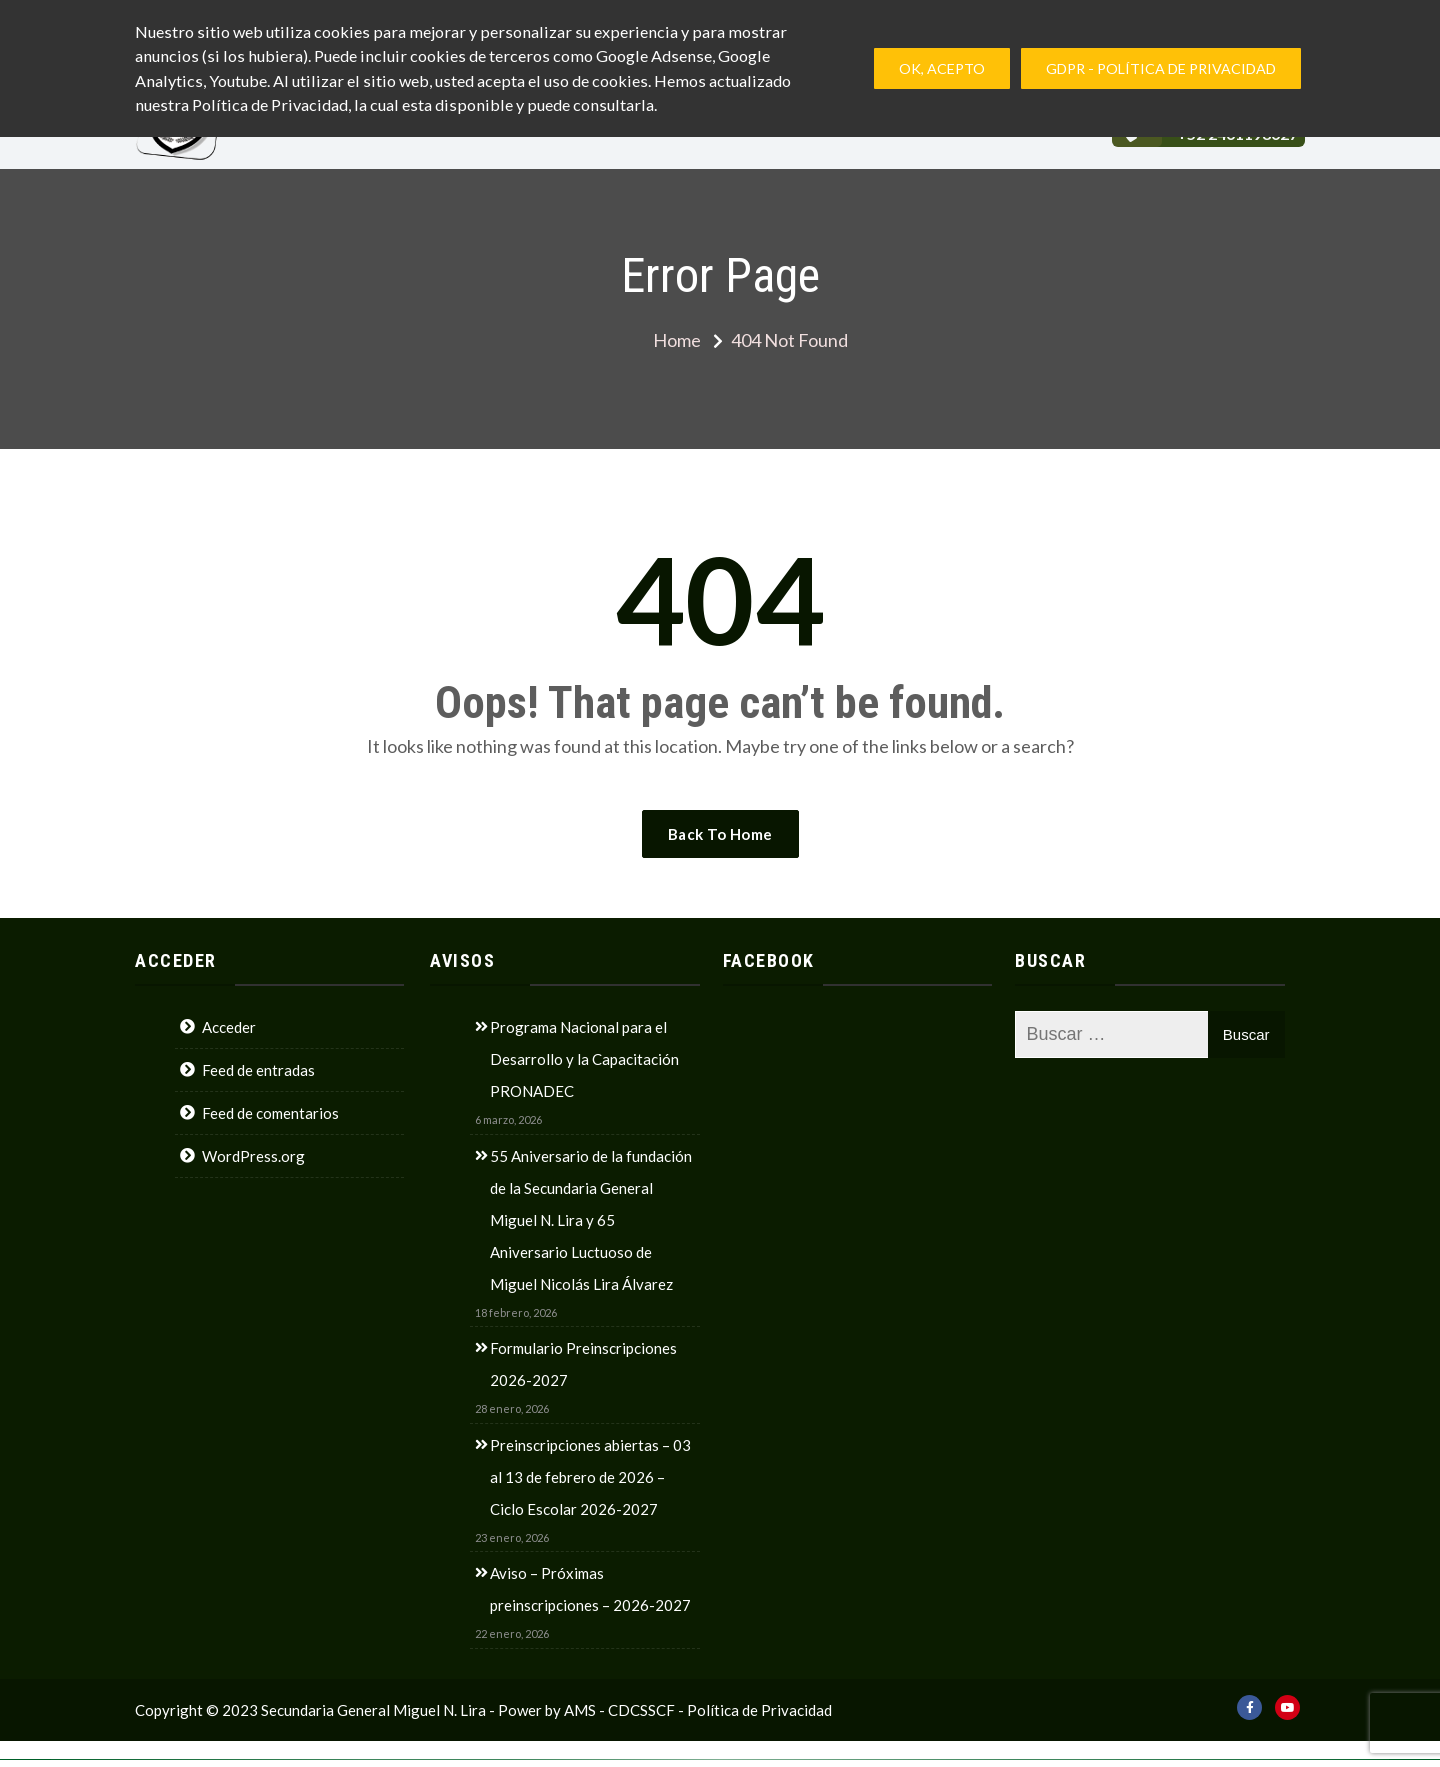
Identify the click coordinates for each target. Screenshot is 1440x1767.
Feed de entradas (258, 1070)
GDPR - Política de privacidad (1161, 68)
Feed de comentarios (270, 1113)
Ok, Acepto (942, 68)
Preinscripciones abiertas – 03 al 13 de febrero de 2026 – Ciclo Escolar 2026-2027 (590, 1477)
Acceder (229, 1027)
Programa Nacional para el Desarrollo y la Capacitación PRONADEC (584, 1059)
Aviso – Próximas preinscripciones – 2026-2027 (590, 1589)
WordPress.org (253, 1156)
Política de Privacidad (759, 1710)
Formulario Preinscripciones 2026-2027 (583, 1364)
